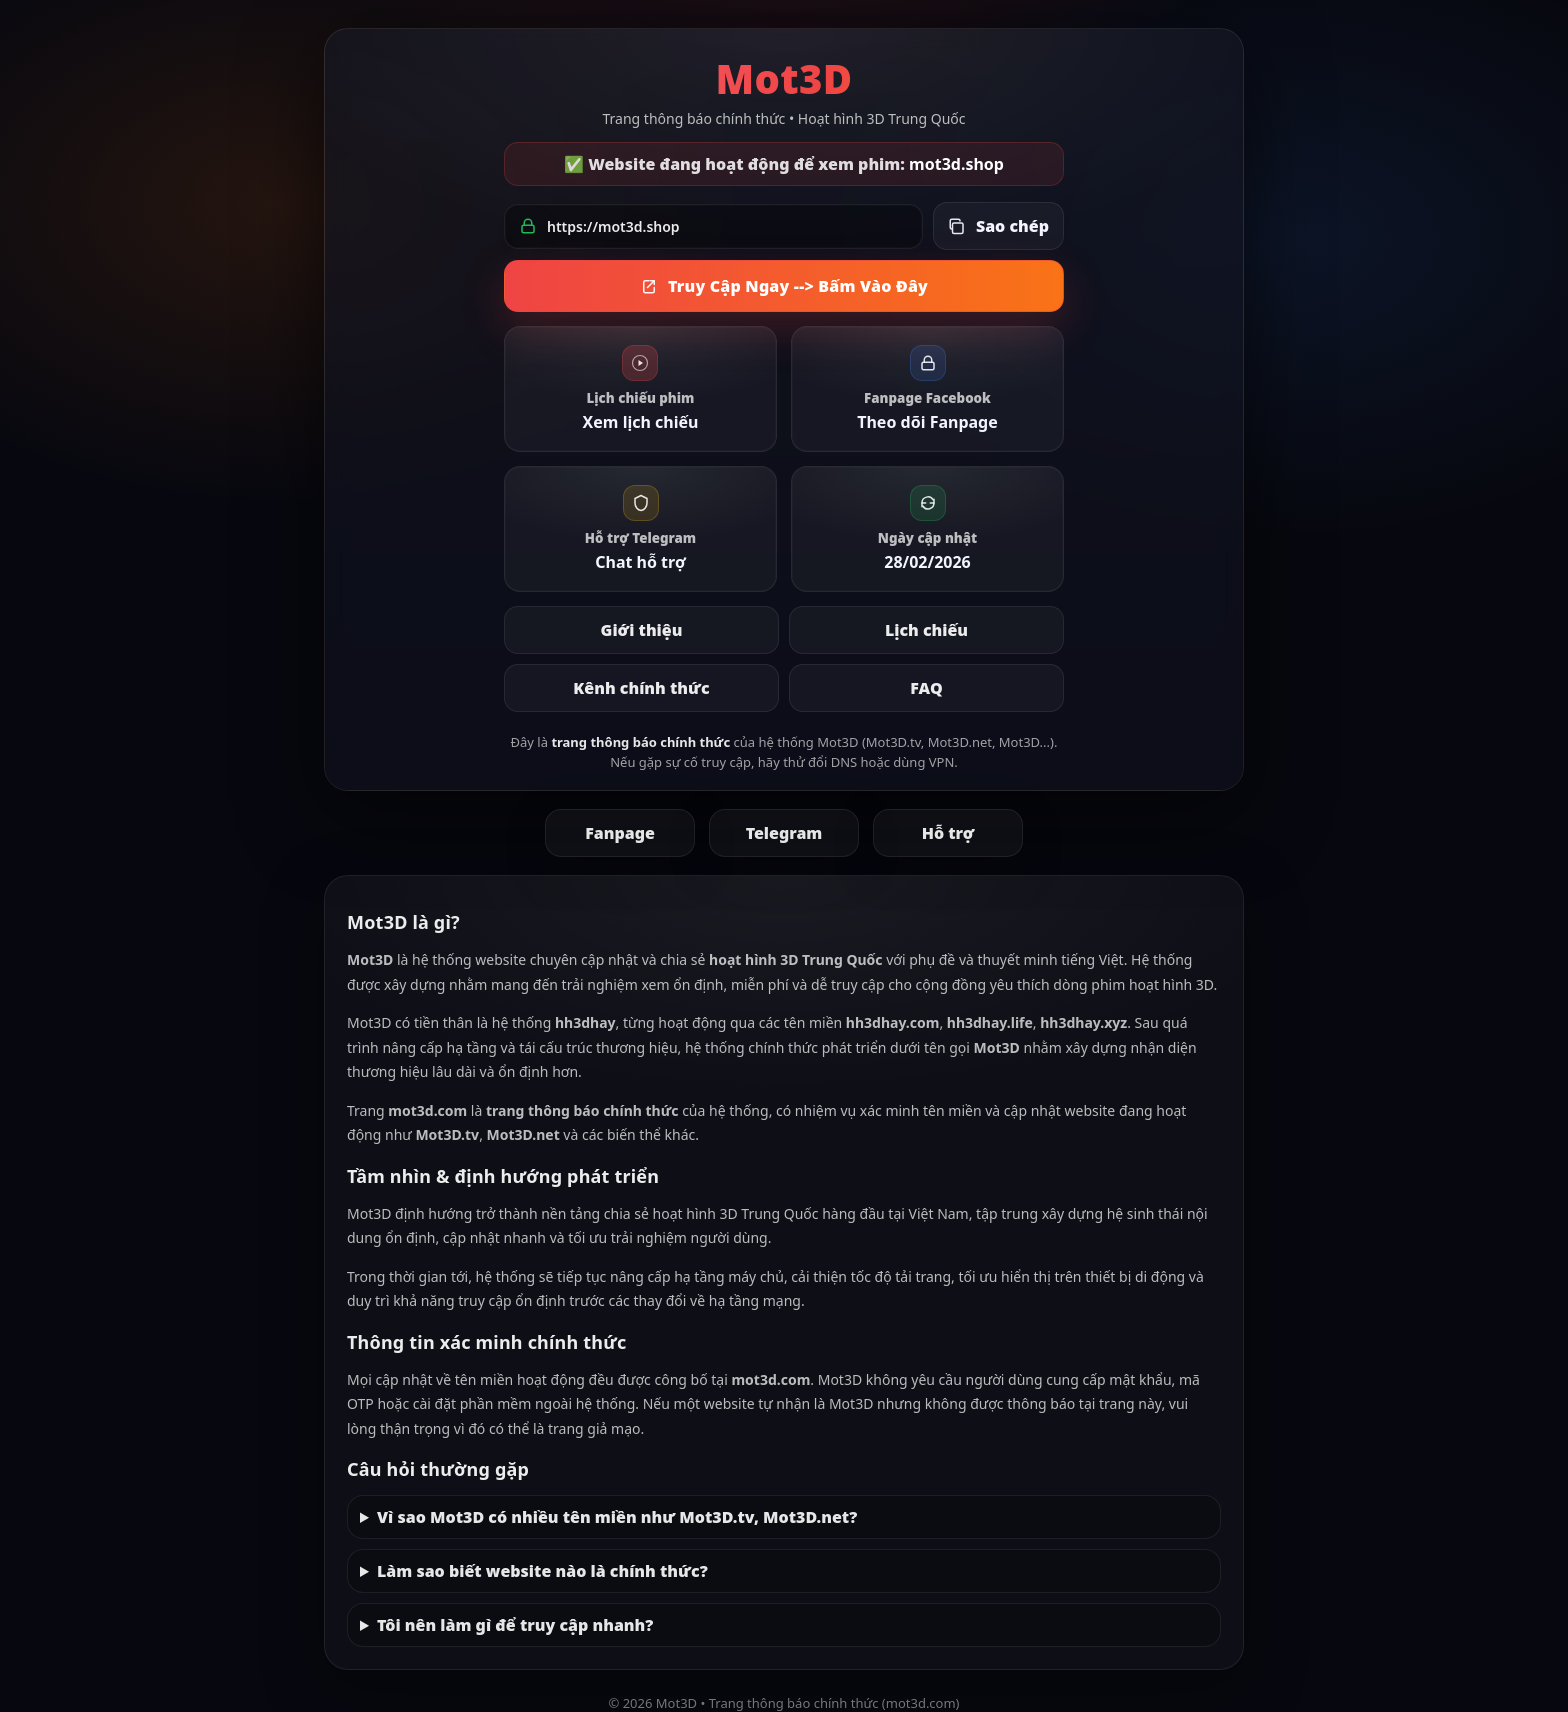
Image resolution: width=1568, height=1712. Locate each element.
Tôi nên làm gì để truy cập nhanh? (515, 1625)
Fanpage (620, 833)
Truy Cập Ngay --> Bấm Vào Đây (784, 286)
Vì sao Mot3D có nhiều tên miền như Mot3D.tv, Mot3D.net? (617, 1517)
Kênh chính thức (641, 688)
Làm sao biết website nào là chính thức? (542, 1571)
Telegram (784, 833)
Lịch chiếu (926, 630)
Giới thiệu (642, 630)
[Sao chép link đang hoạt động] (998, 226)
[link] (640, 389)
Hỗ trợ (948, 833)
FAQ (926, 688)
